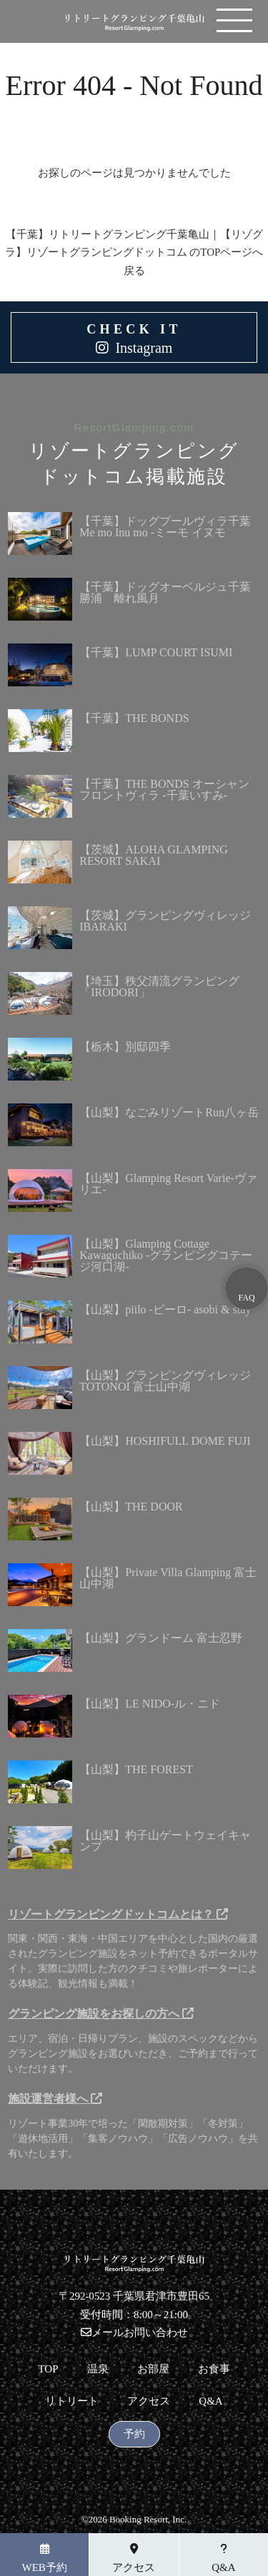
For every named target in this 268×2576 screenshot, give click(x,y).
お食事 (214, 2369)
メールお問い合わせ (134, 2332)
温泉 (98, 2369)
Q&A (210, 2401)
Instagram (143, 348)
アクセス (148, 2401)
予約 (134, 2434)
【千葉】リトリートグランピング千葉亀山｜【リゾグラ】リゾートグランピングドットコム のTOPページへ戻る (134, 252)
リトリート (72, 2401)
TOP (48, 2369)
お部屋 (153, 2369)
